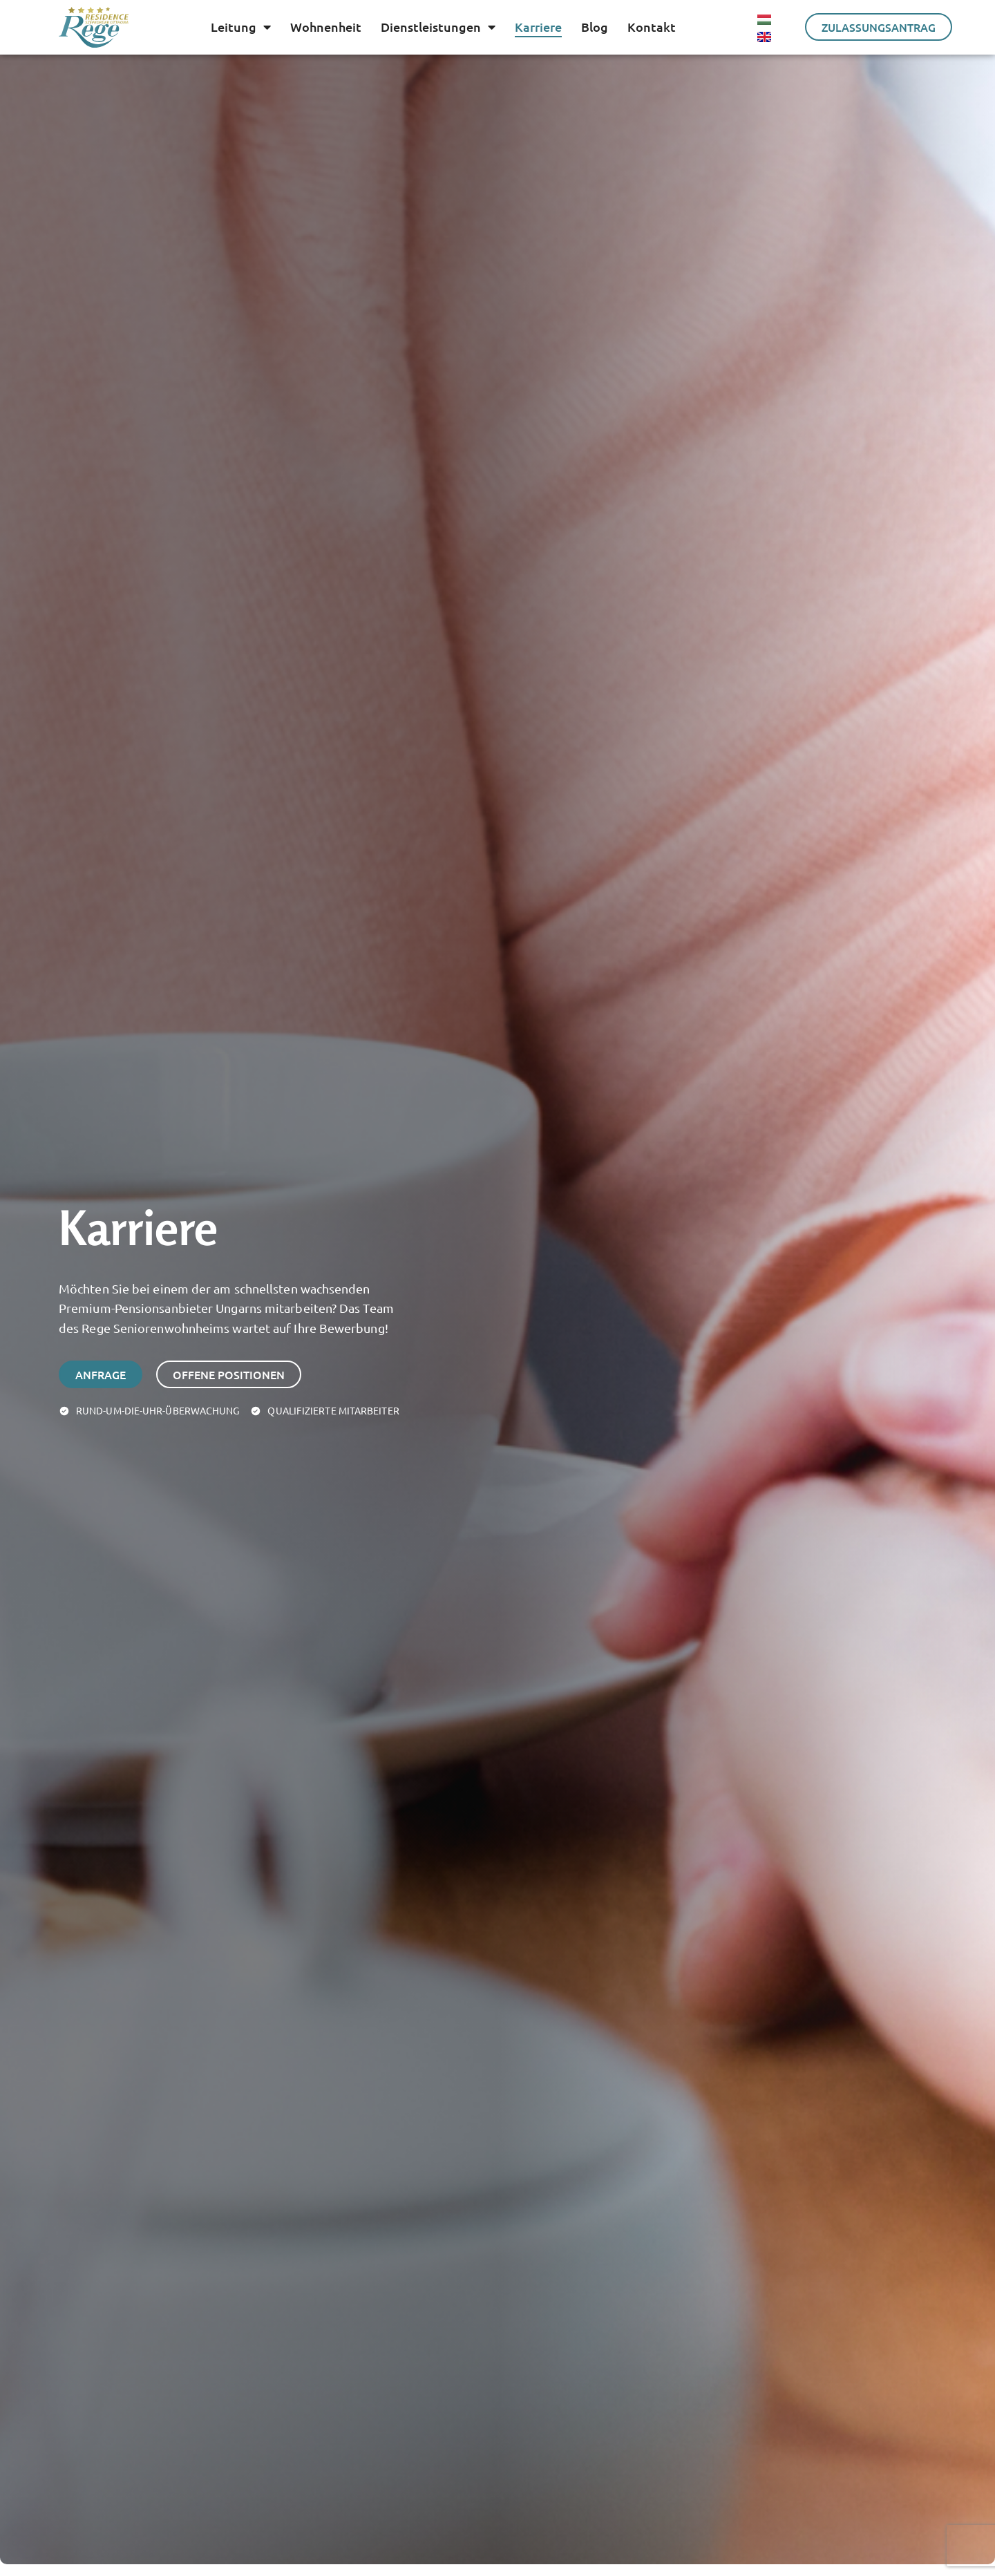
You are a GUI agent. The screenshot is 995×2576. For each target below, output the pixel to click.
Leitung (241, 27)
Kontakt (651, 27)
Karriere (538, 27)
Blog (594, 27)
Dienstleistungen (438, 27)
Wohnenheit (325, 27)
